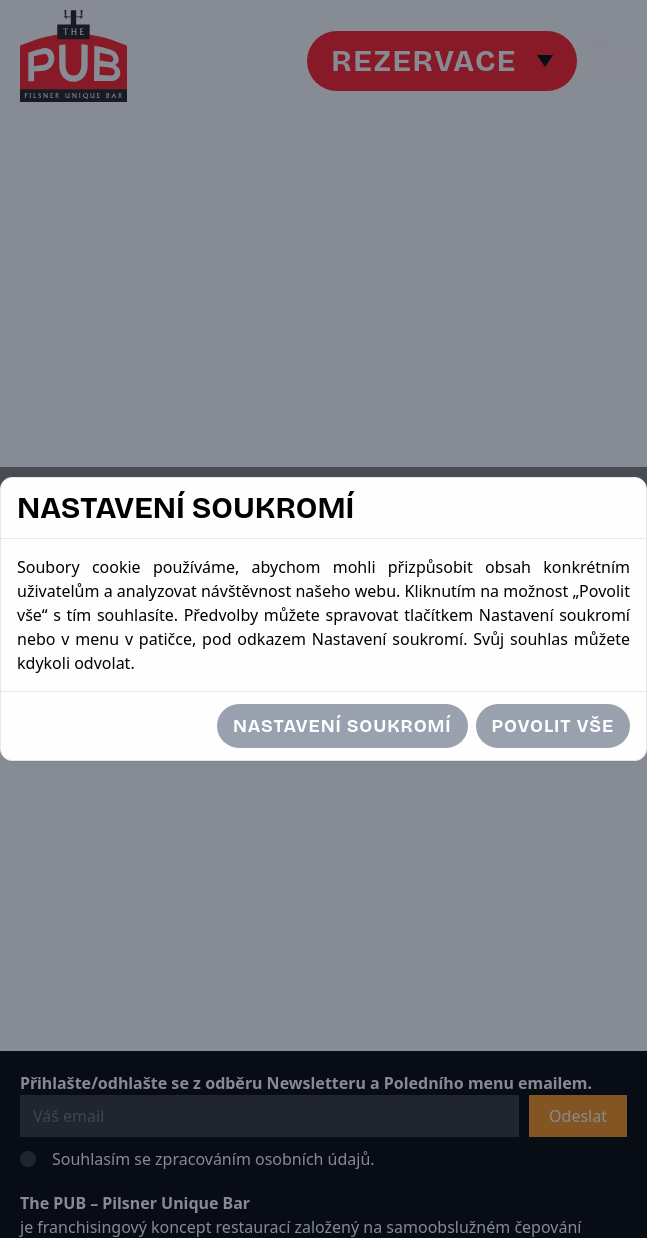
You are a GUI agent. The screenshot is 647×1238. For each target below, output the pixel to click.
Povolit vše (553, 726)
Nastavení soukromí (342, 726)
